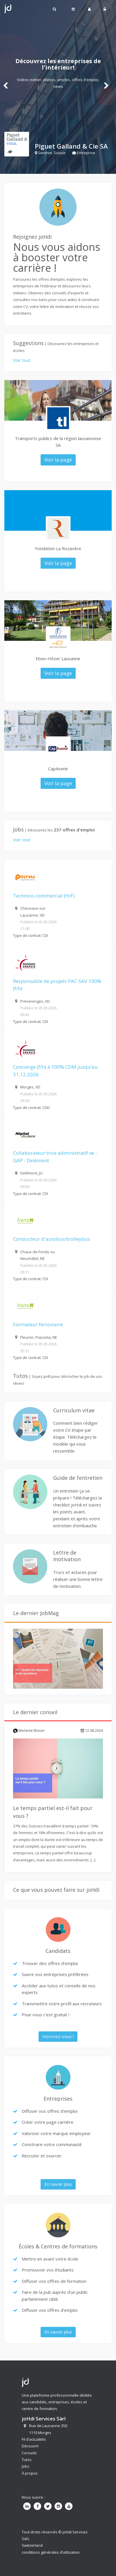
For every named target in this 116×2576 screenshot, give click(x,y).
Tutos (27, 2459)
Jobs (25, 2466)
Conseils (29, 2452)
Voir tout (21, 360)
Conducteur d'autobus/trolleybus (51, 1239)
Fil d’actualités (34, 2439)
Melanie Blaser (29, 1730)
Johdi (7, 9)
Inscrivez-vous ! (58, 2036)
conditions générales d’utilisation (51, 2552)
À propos (30, 2473)
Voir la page (58, 459)
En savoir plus (58, 2184)
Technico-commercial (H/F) (44, 895)
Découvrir (30, 2446)
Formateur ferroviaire (38, 1324)
